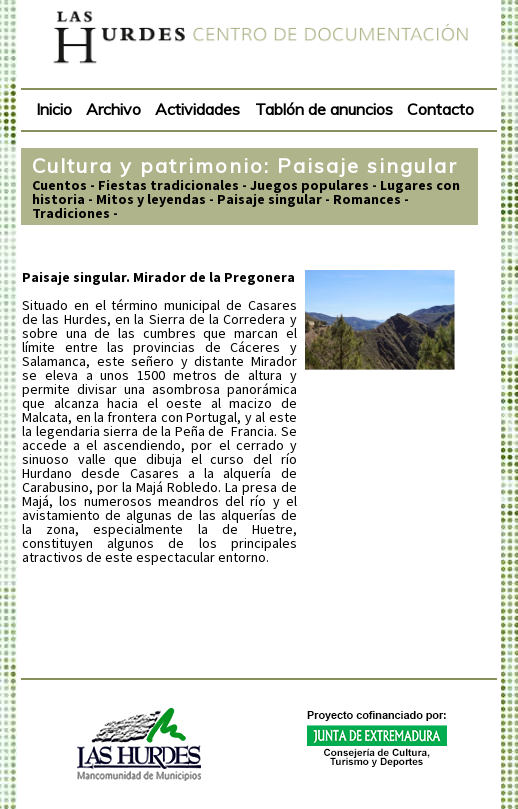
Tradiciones (71, 213)
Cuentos (59, 185)
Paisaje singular (269, 199)
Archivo (113, 109)
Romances (367, 199)
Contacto (440, 109)
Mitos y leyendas (151, 199)
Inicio (54, 109)
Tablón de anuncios (324, 109)
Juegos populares (309, 185)
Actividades (197, 109)
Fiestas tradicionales (168, 185)
